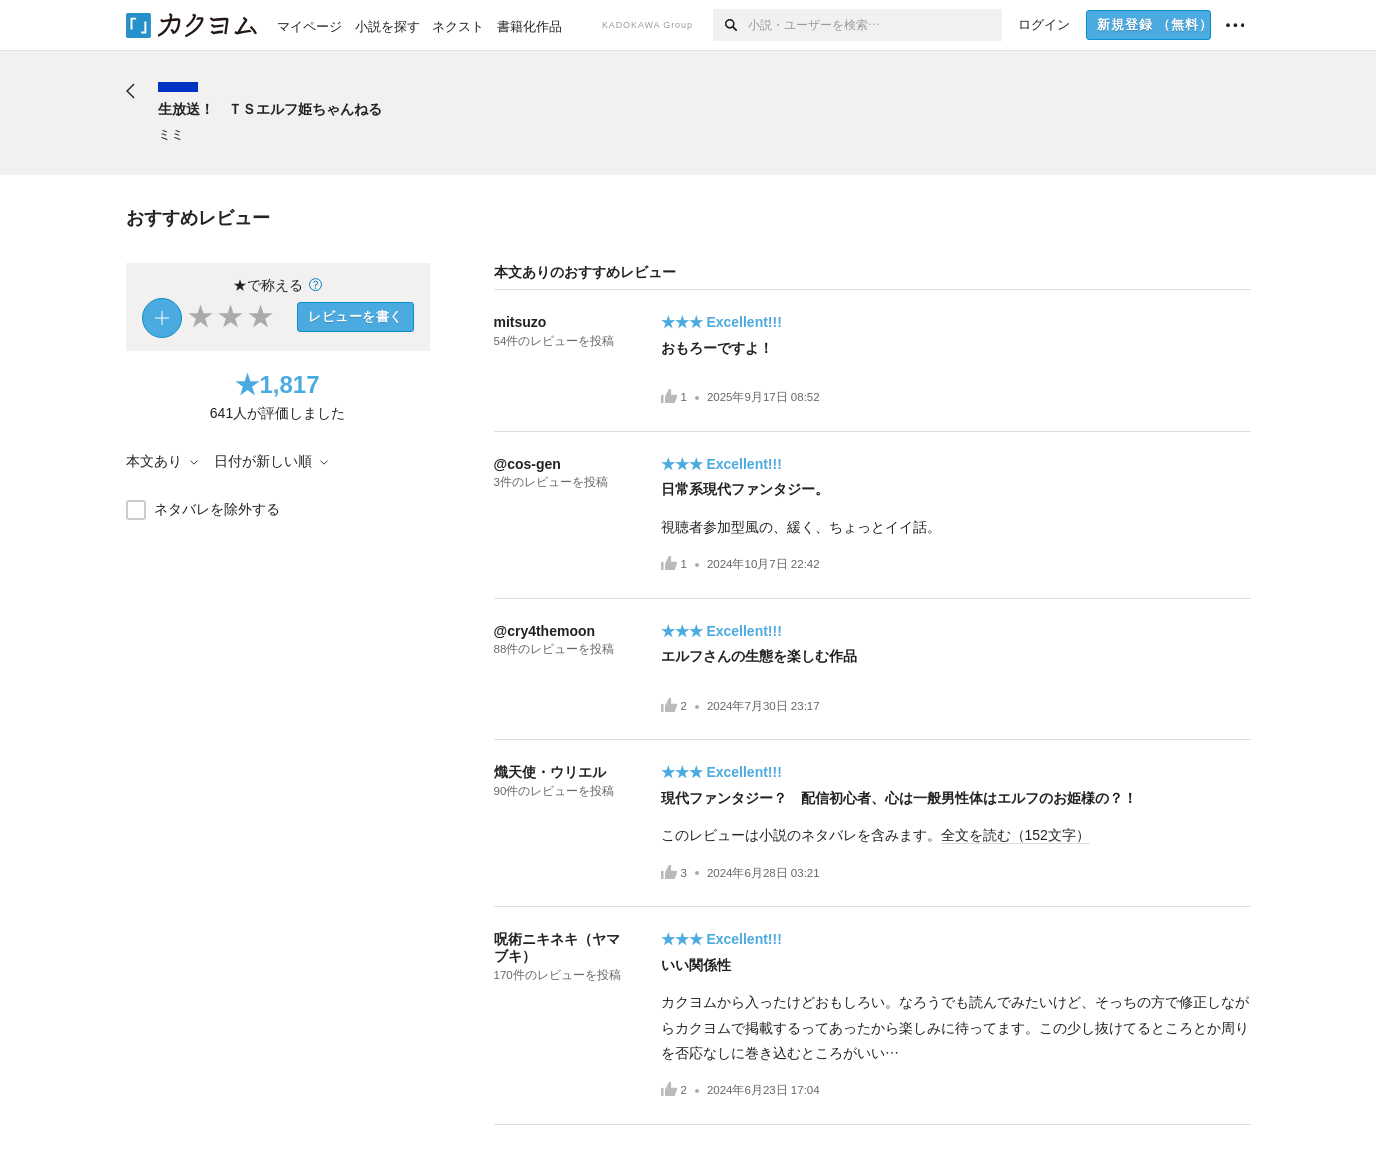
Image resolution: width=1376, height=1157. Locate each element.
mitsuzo (520, 322)
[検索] (730, 25)
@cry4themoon (545, 631)
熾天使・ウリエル (550, 772)
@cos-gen (527, 464)
